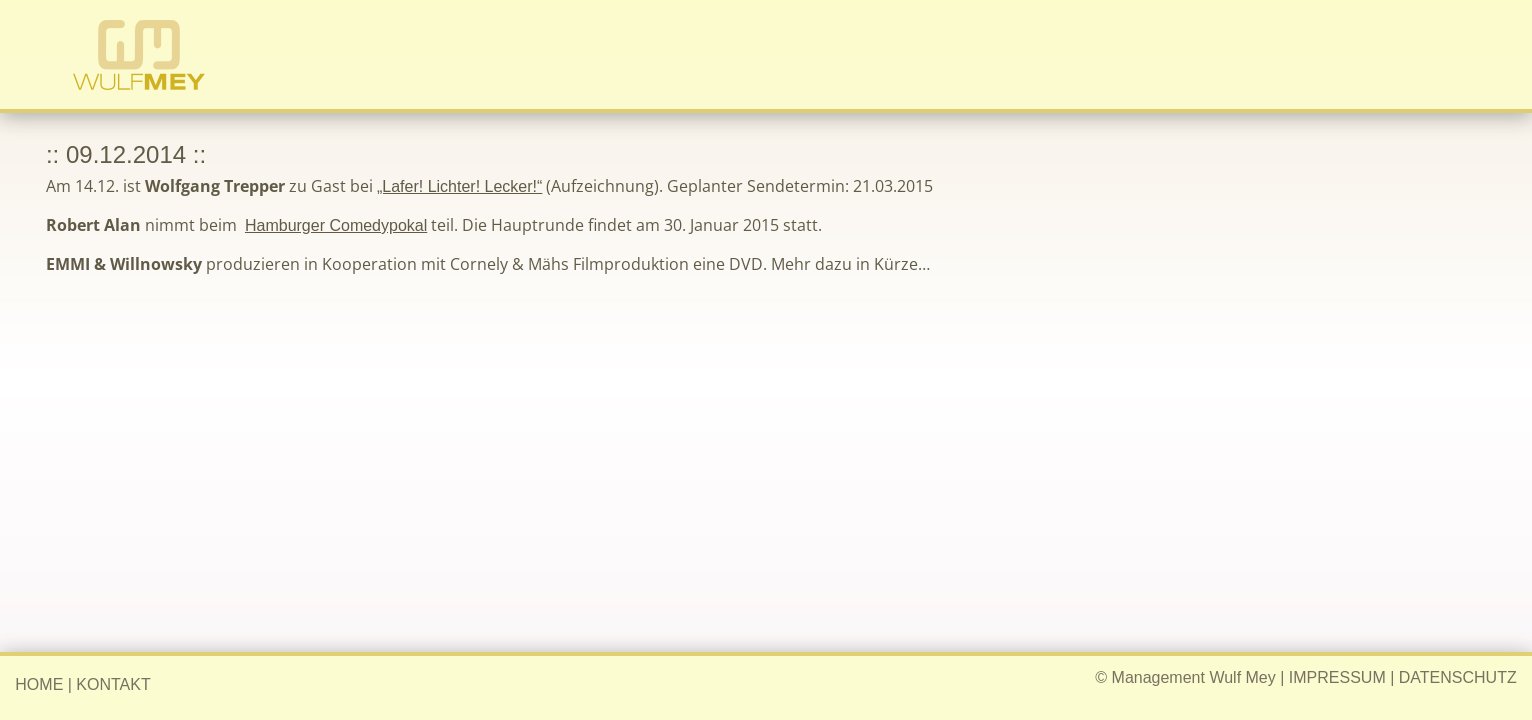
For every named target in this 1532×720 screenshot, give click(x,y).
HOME (39, 684)
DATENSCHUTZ (1458, 677)
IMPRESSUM (1337, 677)
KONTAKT (113, 684)
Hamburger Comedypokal (336, 225)
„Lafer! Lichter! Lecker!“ (459, 186)
